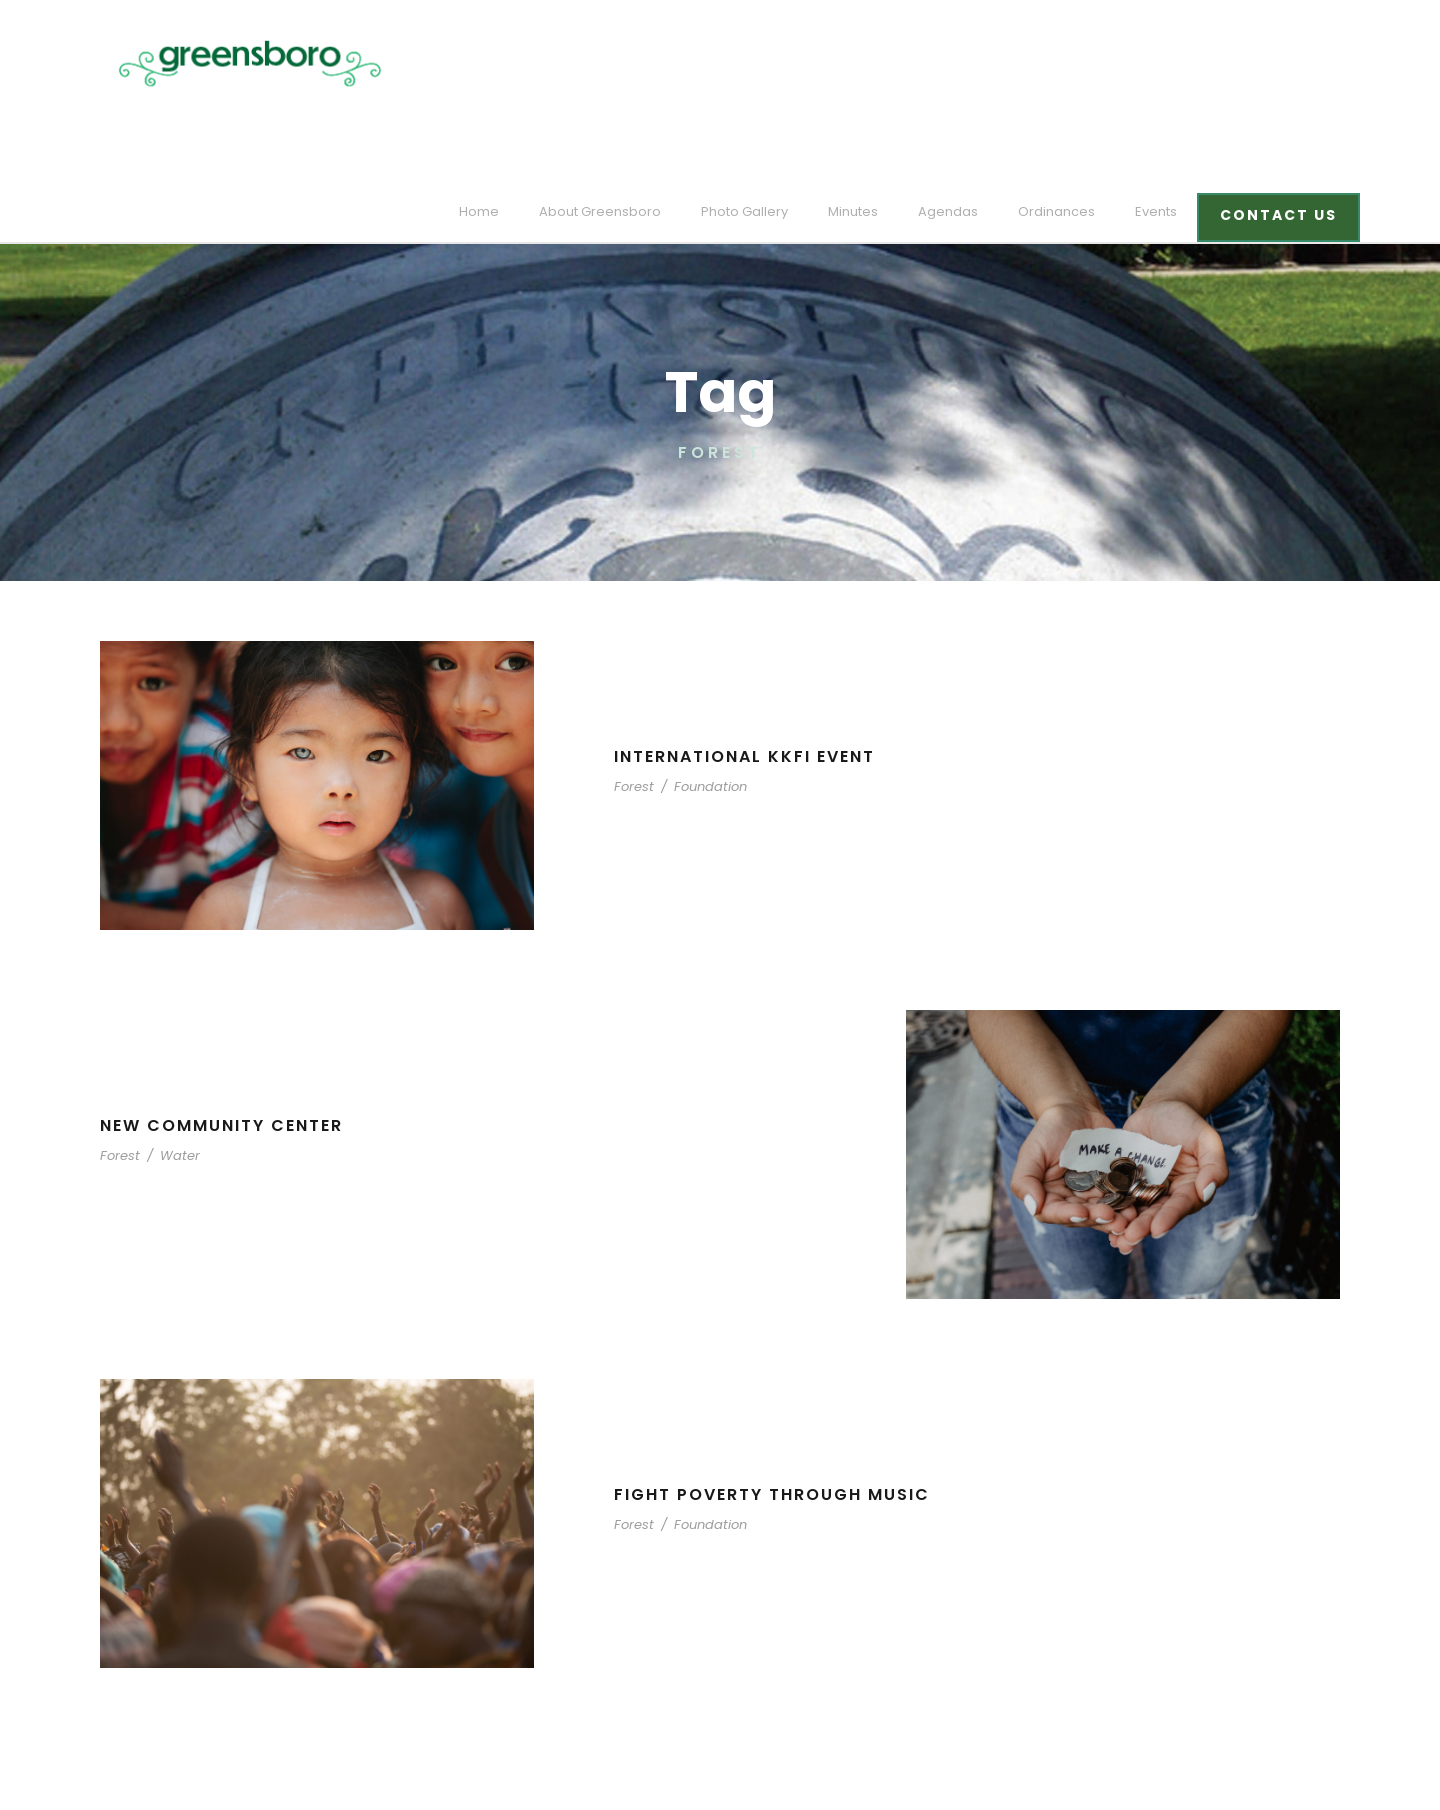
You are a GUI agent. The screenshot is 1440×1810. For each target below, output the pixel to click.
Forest (632, 692)
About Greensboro (648, 63)
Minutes (883, 63)
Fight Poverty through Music (776, 1400)
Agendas (971, 63)
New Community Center (225, 1031)
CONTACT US (1281, 67)
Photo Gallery (780, 63)
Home (537, 63)
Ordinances (1070, 63)
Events (1164, 63)
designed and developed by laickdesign (231, 1766)
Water (171, 1061)
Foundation (700, 692)
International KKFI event (752, 662)
